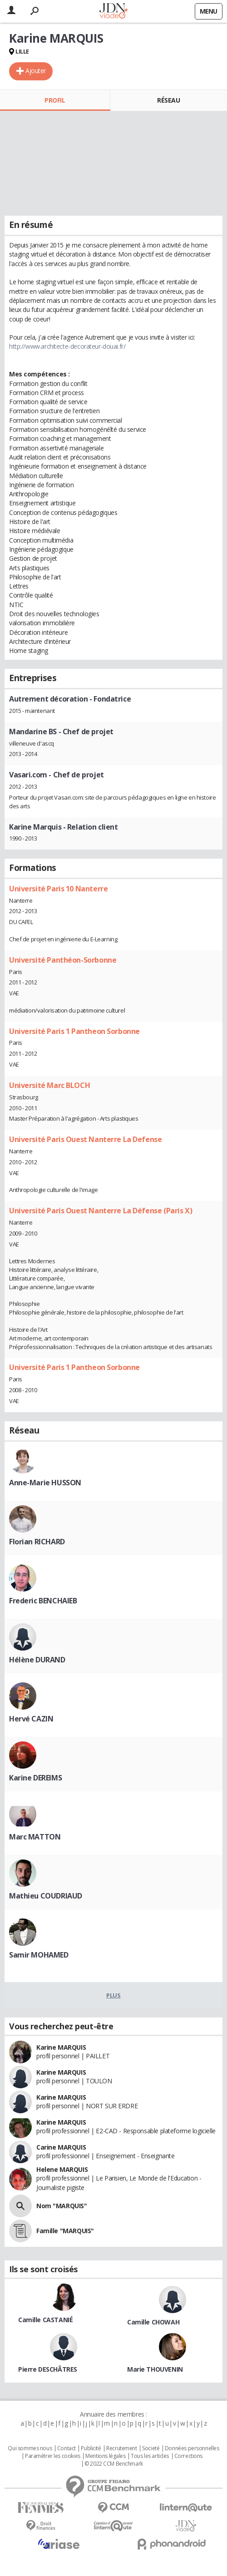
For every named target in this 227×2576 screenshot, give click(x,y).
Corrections (188, 2456)
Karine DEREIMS (35, 1778)
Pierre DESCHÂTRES (47, 2369)
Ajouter (35, 70)
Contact (66, 2448)
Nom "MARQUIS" (61, 2205)
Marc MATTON (34, 1837)
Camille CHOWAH (153, 2322)
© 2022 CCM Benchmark (113, 2464)
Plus (113, 1995)
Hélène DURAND (37, 1660)
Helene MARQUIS (62, 2169)
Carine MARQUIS (61, 2147)
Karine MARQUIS (61, 2047)
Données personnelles (192, 2448)
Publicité (91, 2448)
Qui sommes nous (30, 2448)
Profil (54, 100)
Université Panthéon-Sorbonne (62, 960)
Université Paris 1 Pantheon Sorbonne (74, 1031)
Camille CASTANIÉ (45, 2319)
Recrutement (121, 2448)
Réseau (168, 100)
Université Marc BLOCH (49, 1085)
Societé (150, 2448)
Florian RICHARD (37, 1542)
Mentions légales (105, 2456)
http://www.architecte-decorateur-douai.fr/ (67, 346)
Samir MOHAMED (39, 1955)
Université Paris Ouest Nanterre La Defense (85, 1139)
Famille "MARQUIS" (65, 2230)
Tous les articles (150, 2456)
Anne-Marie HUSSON (45, 1483)
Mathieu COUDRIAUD (45, 1896)
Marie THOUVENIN (155, 2369)
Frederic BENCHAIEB (43, 1601)
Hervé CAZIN (31, 1719)
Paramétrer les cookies (52, 2456)
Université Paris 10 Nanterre (58, 889)
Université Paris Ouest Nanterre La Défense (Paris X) (100, 1211)
